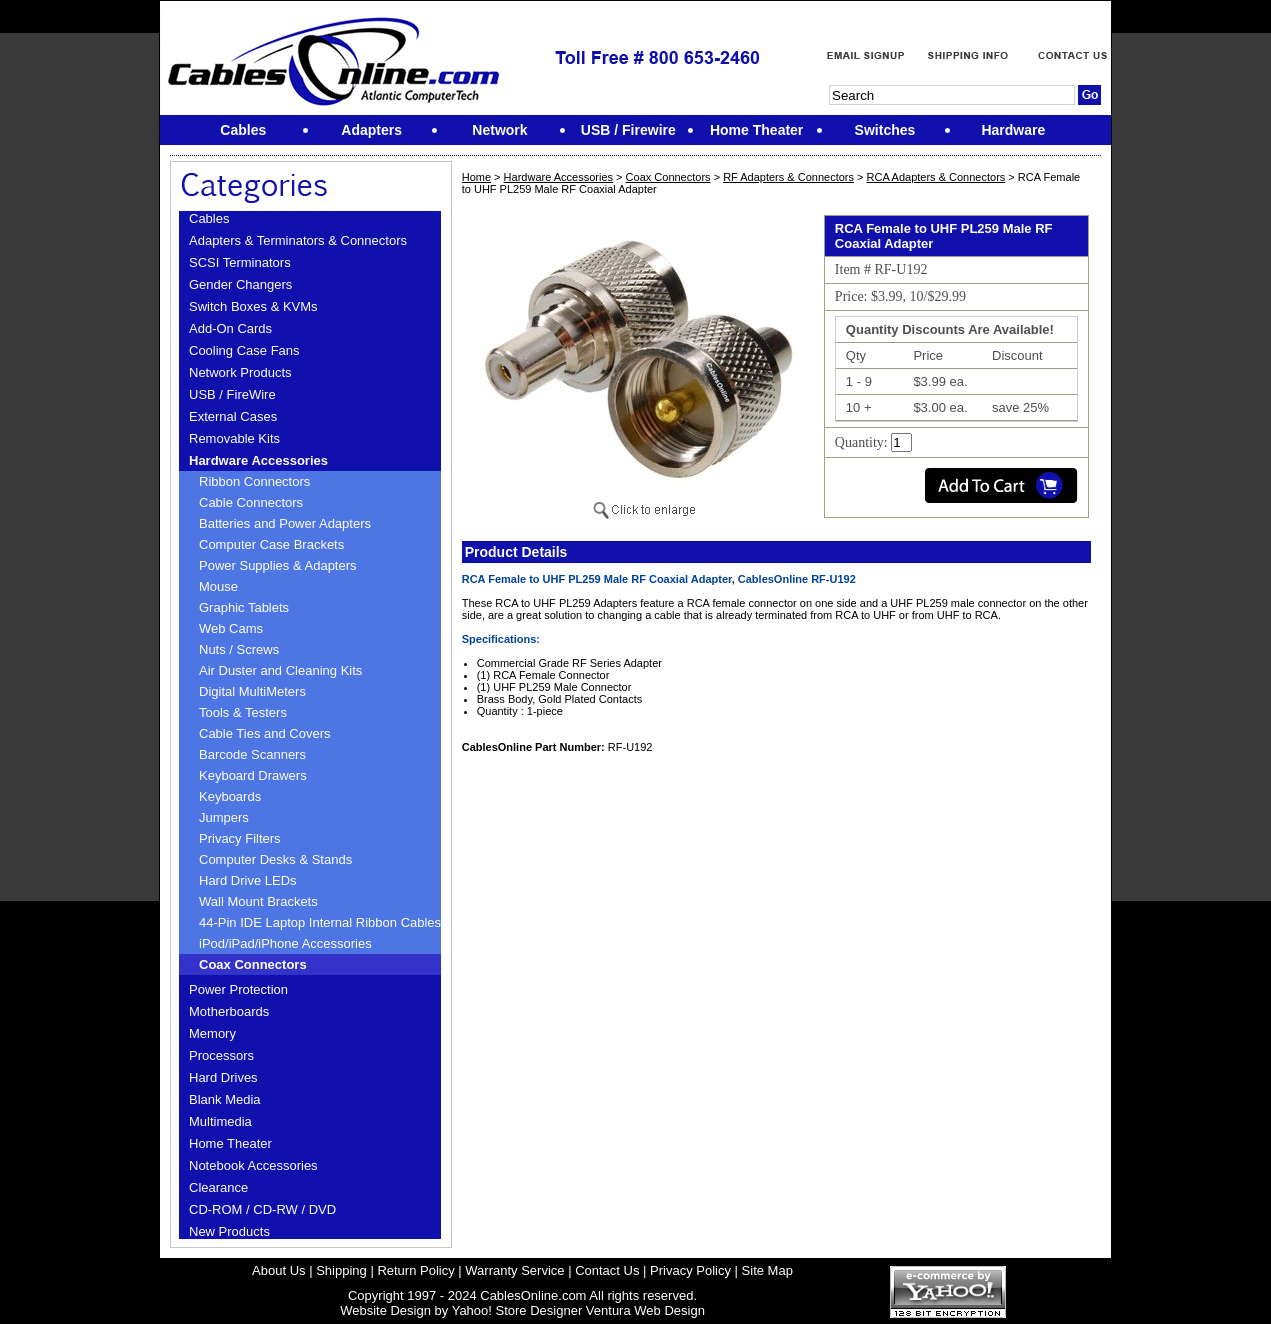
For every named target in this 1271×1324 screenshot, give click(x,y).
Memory (212, 1033)
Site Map (767, 1270)
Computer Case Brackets (271, 544)
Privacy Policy (690, 1270)
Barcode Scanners (252, 754)
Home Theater (230, 1143)
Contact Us (607, 1270)
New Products (229, 1231)
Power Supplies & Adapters (278, 565)
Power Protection (238, 989)
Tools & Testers (243, 712)
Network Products (240, 372)
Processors (221, 1055)
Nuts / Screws (239, 649)
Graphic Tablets (244, 607)
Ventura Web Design (645, 1310)
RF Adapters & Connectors (788, 177)
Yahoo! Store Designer (517, 1310)
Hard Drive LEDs (248, 880)
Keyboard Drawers (253, 775)
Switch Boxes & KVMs (253, 306)
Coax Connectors (253, 964)
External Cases (233, 416)
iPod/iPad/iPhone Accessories (285, 943)
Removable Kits (234, 438)
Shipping (341, 1270)
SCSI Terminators (240, 262)
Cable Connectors (251, 502)
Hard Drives (223, 1077)
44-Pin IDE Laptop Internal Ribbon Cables (320, 922)
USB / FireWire (232, 394)
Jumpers (224, 817)
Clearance (218, 1187)
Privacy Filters (240, 838)
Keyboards (230, 796)
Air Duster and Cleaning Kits (280, 670)
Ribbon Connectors (254, 481)
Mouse (218, 586)
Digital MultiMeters (252, 691)
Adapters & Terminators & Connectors (298, 240)
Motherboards (229, 1011)
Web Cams (231, 628)
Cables (209, 218)
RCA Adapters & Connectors (936, 177)
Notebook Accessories (253, 1165)
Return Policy (415, 1270)
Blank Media (225, 1099)
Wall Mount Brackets (258, 901)
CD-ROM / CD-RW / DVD (262, 1209)
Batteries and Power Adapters (285, 523)
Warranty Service (514, 1270)
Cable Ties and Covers (265, 733)
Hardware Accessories (258, 460)
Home (476, 177)
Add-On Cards (230, 328)
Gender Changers (240, 284)
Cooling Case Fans (244, 350)
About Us (278, 1270)
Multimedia (220, 1121)
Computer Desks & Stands (275, 859)
